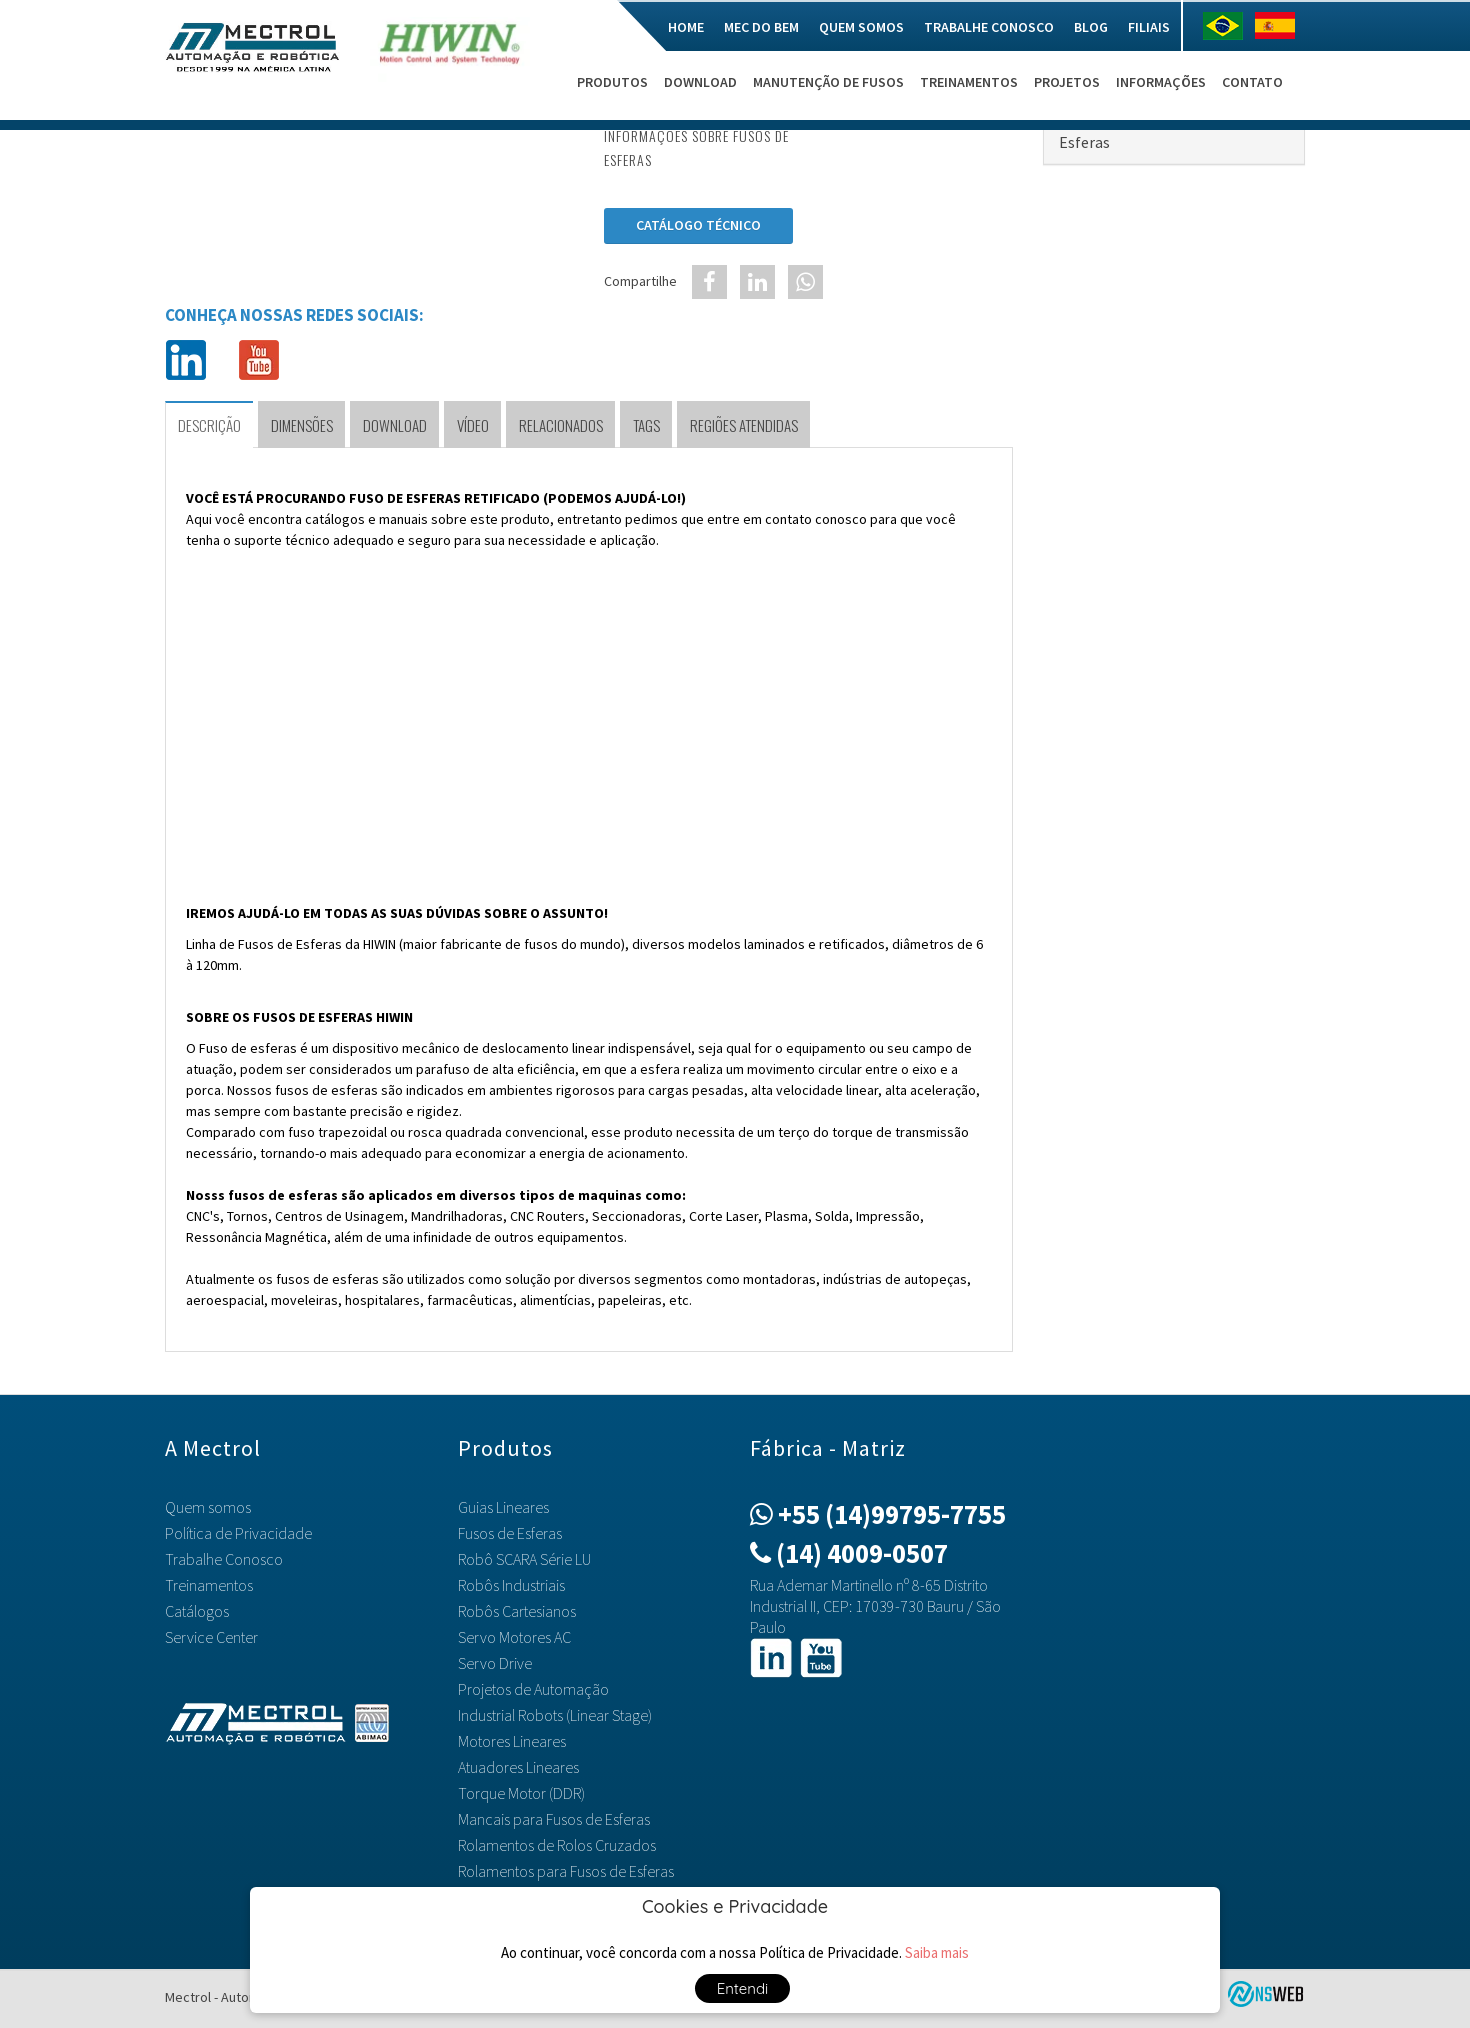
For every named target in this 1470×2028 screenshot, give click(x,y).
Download (700, 82)
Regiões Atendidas (744, 425)
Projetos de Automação (533, 1689)
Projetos (1067, 82)
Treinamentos (969, 82)
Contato (1252, 82)
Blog (1091, 27)
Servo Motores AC (514, 1637)
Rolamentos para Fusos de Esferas (566, 1871)
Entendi (743, 1988)
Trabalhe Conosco (989, 27)
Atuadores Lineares (518, 1767)
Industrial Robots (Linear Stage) (555, 1715)
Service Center (211, 1637)
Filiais (1149, 27)
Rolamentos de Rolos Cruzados (557, 1845)
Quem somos (861, 27)
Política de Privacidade (238, 1533)
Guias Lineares (503, 1507)
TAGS (646, 425)
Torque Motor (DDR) (521, 1793)
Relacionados (561, 425)
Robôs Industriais (511, 1585)
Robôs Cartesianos (517, 1611)
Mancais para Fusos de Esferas (554, 1819)
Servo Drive (495, 1663)
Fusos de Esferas (510, 1533)
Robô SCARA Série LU (524, 1559)
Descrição (209, 425)
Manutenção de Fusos (828, 82)
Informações (1161, 82)
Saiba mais (937, 1952)
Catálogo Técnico (698, 225)
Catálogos (197, 1611)
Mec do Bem (761, 27)
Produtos (612, 82)
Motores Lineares (512, 1741)
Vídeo (473, 425)
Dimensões (302, 425)
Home (686, 27)
